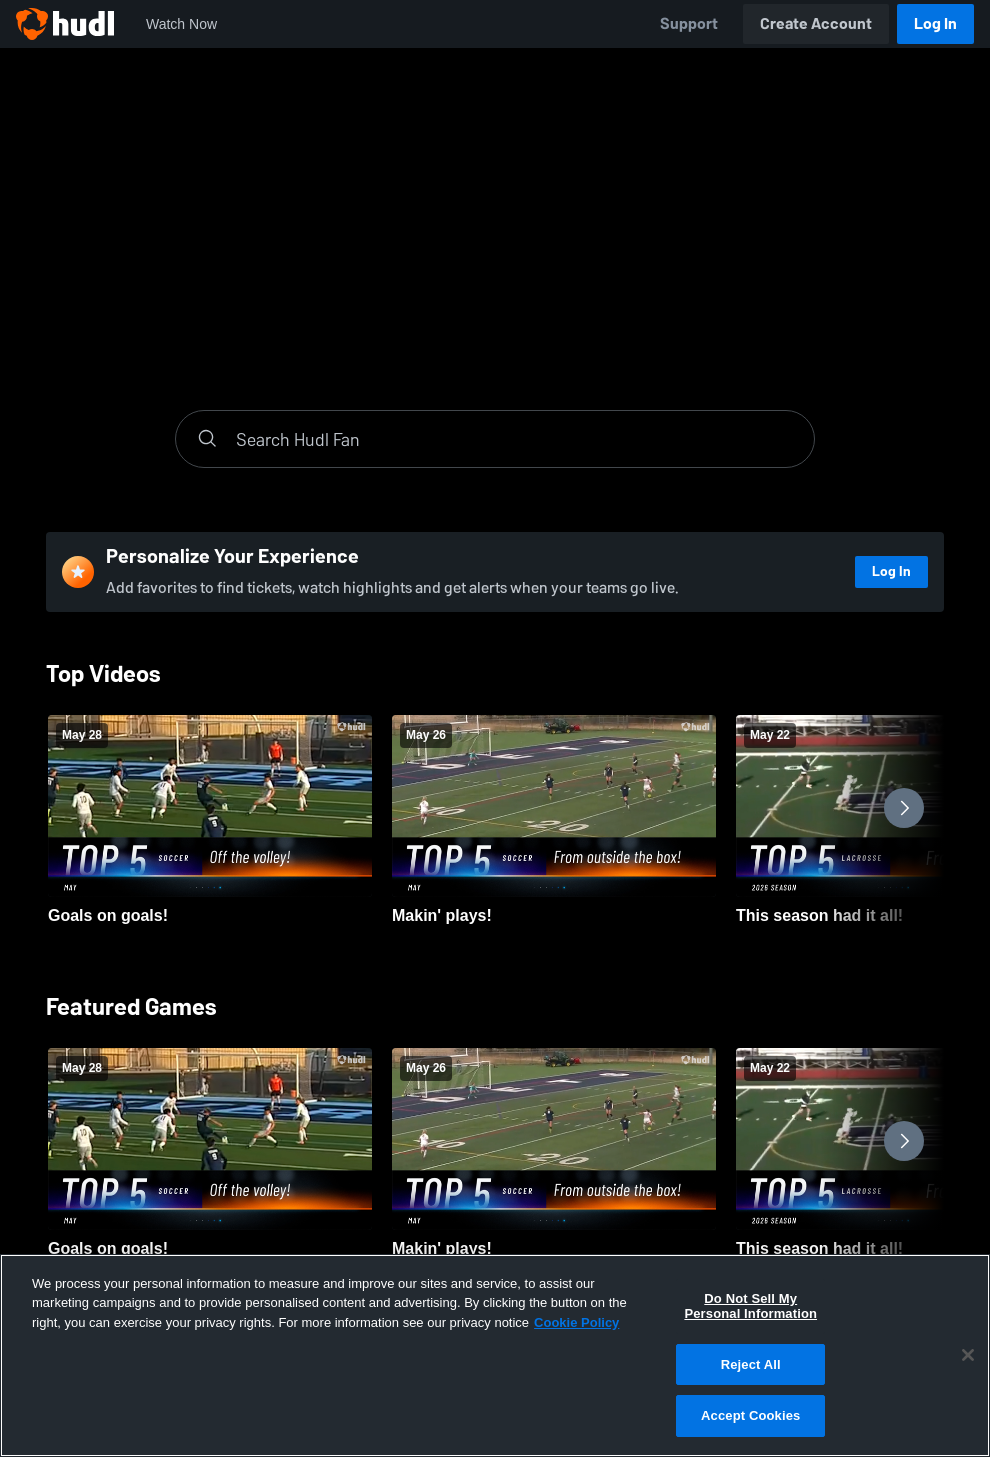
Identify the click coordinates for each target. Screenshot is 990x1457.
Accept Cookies (750, 1415)
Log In (935, 23)
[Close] (968, 1355)
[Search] (515, 439)
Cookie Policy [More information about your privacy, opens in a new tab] (576, 1322)
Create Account (816, 23)
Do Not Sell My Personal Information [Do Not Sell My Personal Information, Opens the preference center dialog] (750, 1306)
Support (689, 23)
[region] (495, 1355)
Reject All (751, 1364)
